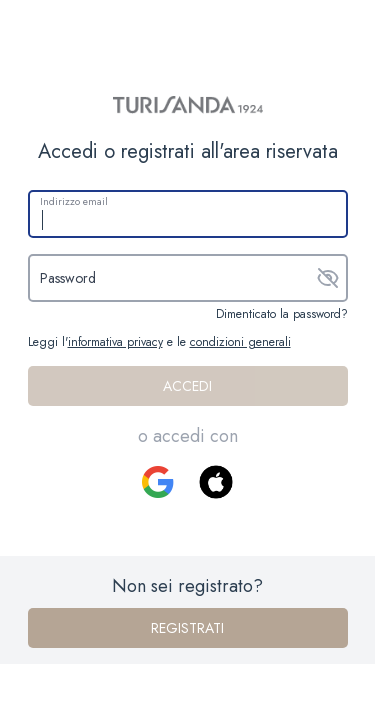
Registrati (187, 628)
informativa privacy (115, 342)
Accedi (187, 386)
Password (68, 278)
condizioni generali (240, 342)
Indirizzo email (74, 201)
